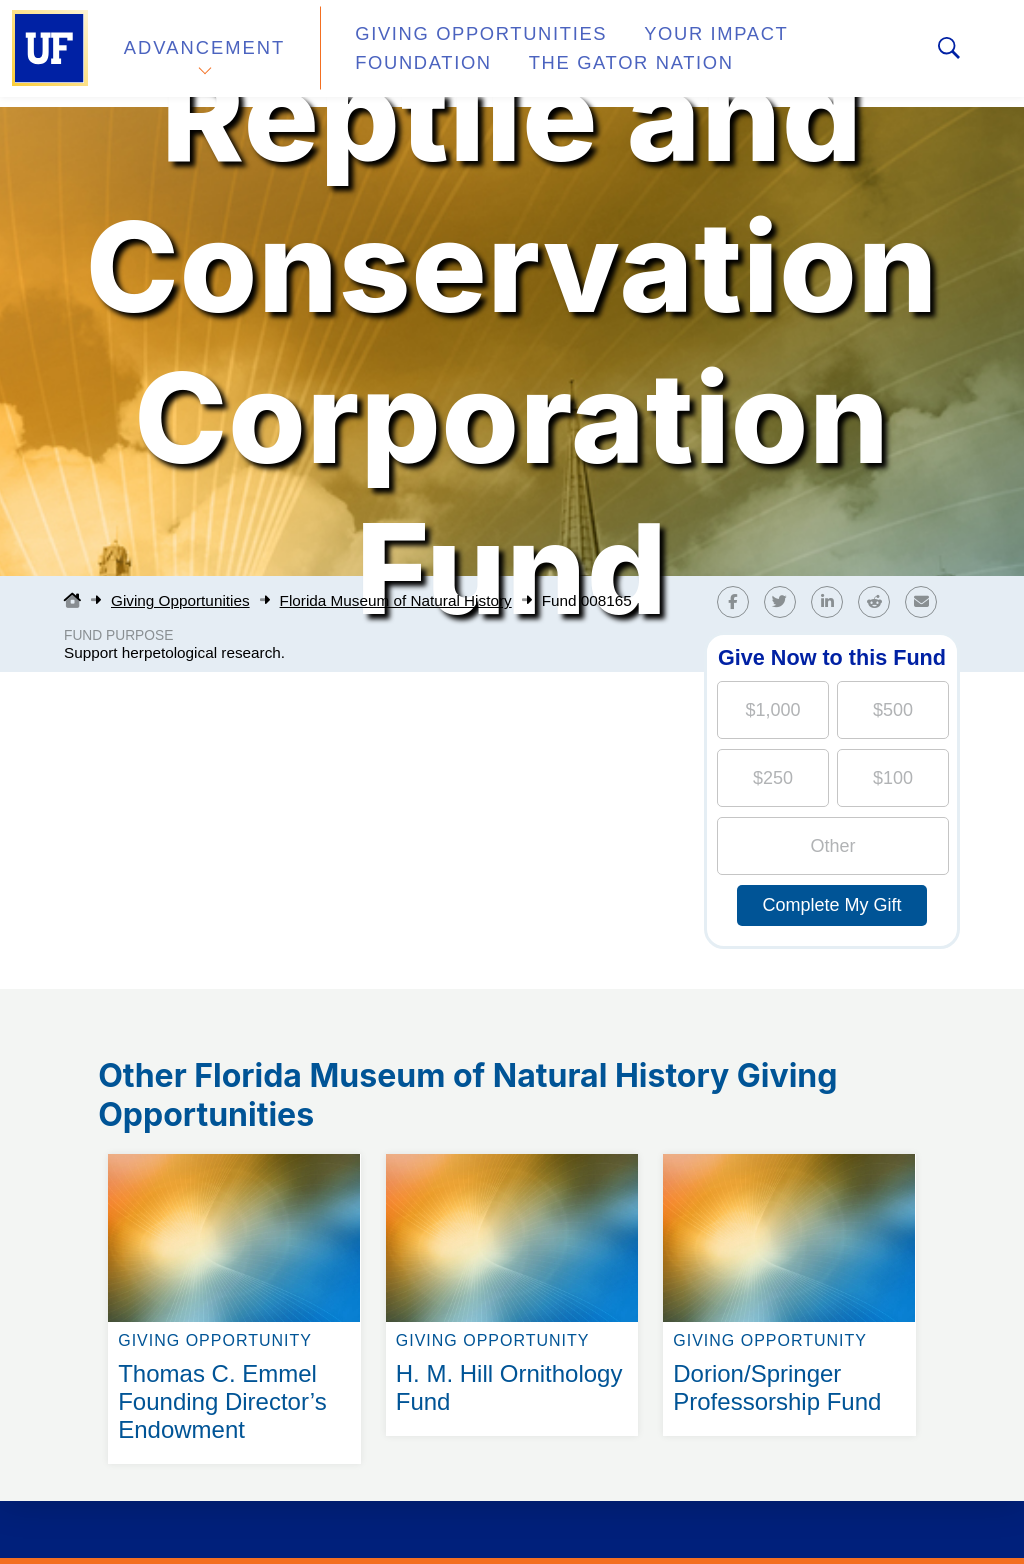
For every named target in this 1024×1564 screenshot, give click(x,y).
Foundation (826, 43)
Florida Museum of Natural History (396, 600)
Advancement (204, 53)
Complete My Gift (831, 905)
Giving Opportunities (455, 43)
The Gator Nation (435, 64)
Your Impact (666, 43)
